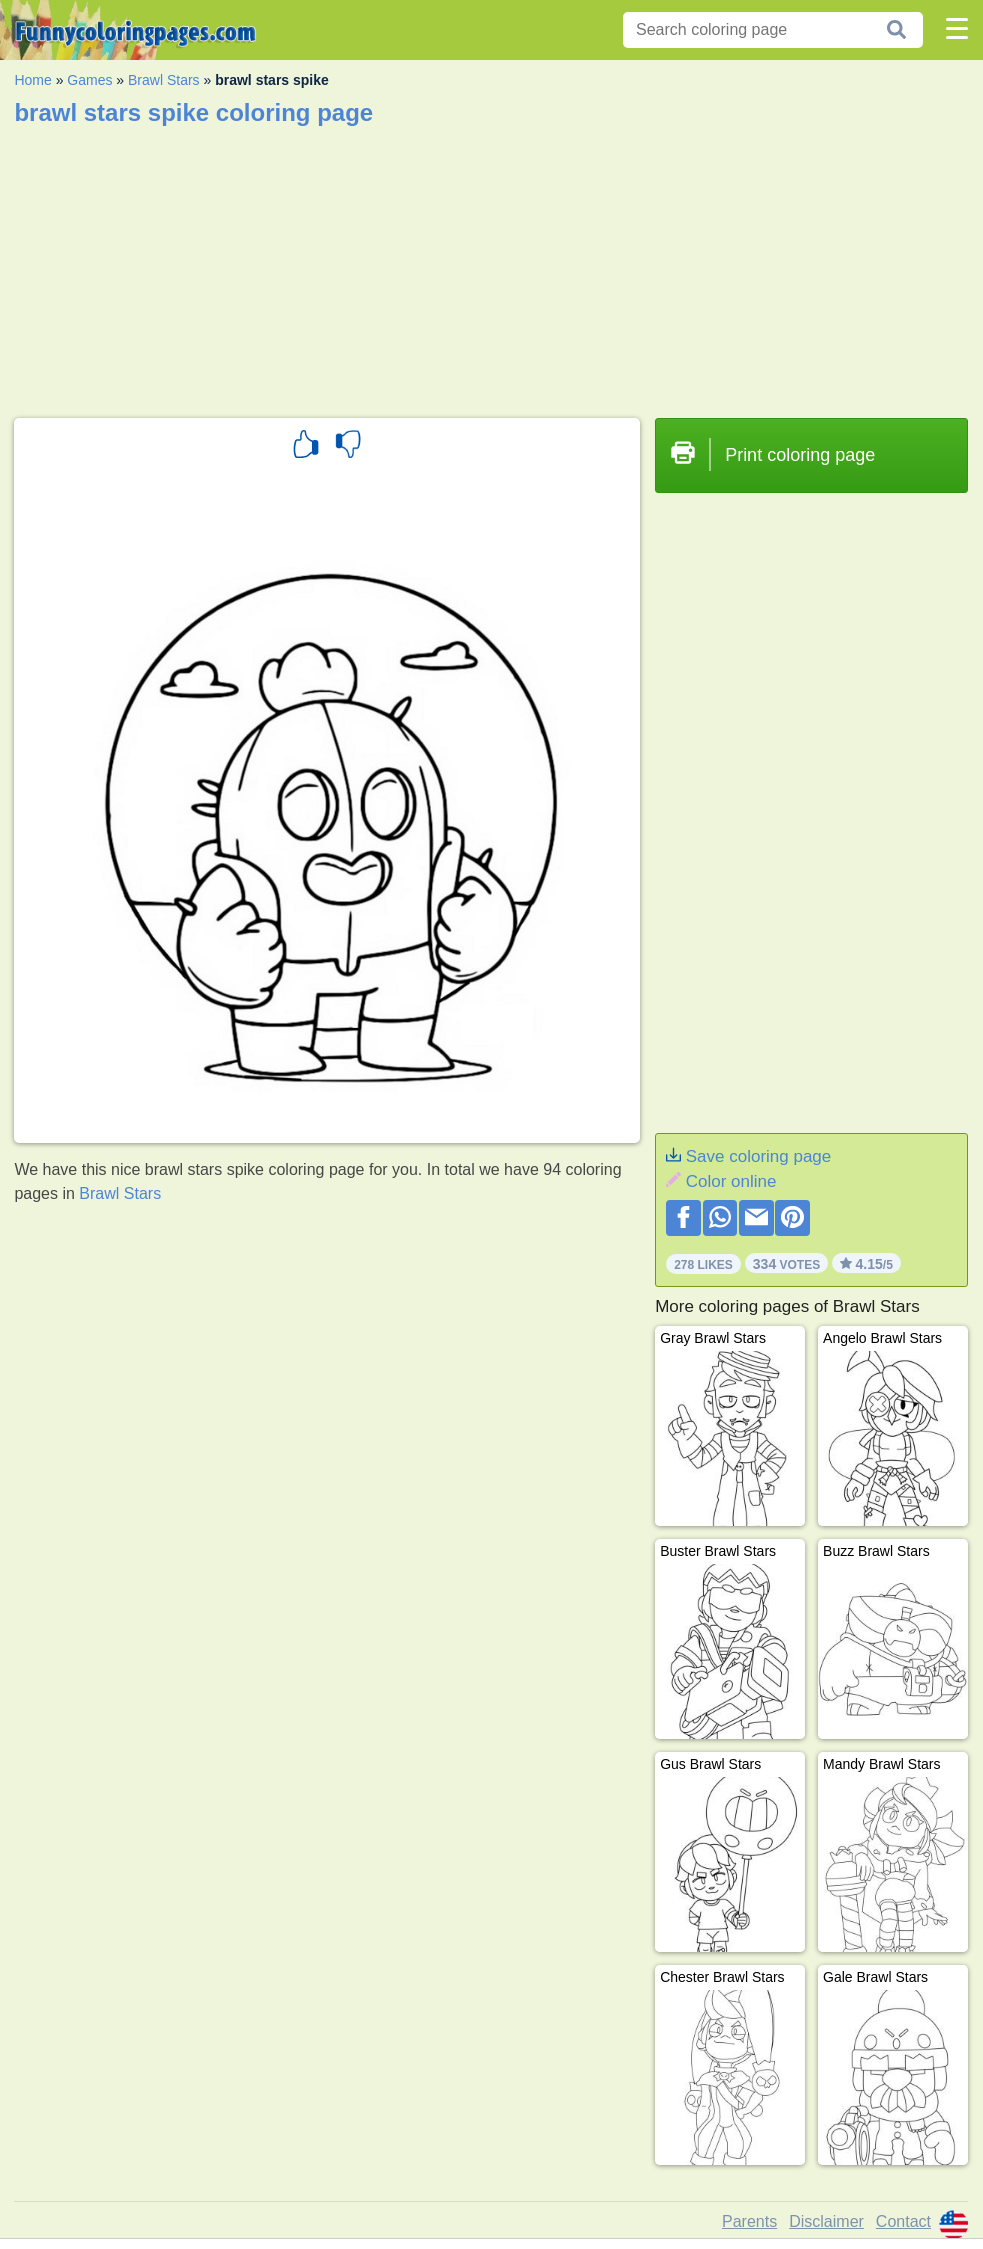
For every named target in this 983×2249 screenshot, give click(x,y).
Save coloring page (759, 1156)
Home (32, 80)
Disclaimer (826, 2221)
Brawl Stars (164, 80)
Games (89, 80)
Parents (749, 2221)
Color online (731, 1181)
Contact (903, 2221)
